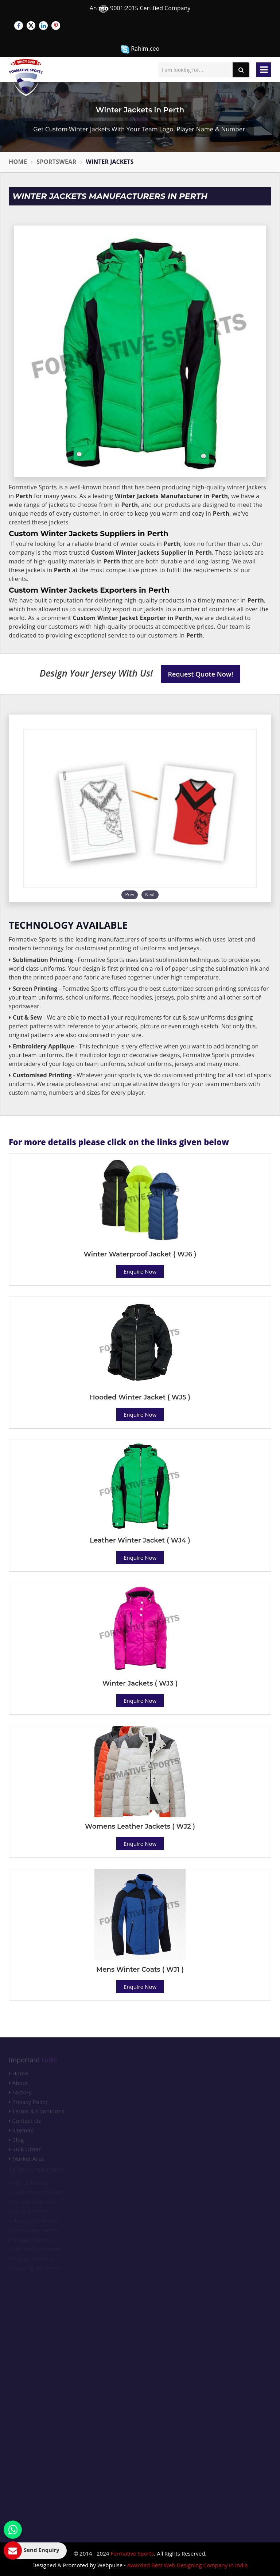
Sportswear (56, 162)
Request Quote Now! (200, 674)
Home (18, 162)
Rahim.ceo (140, 49)
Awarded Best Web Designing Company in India (187, 2565)
